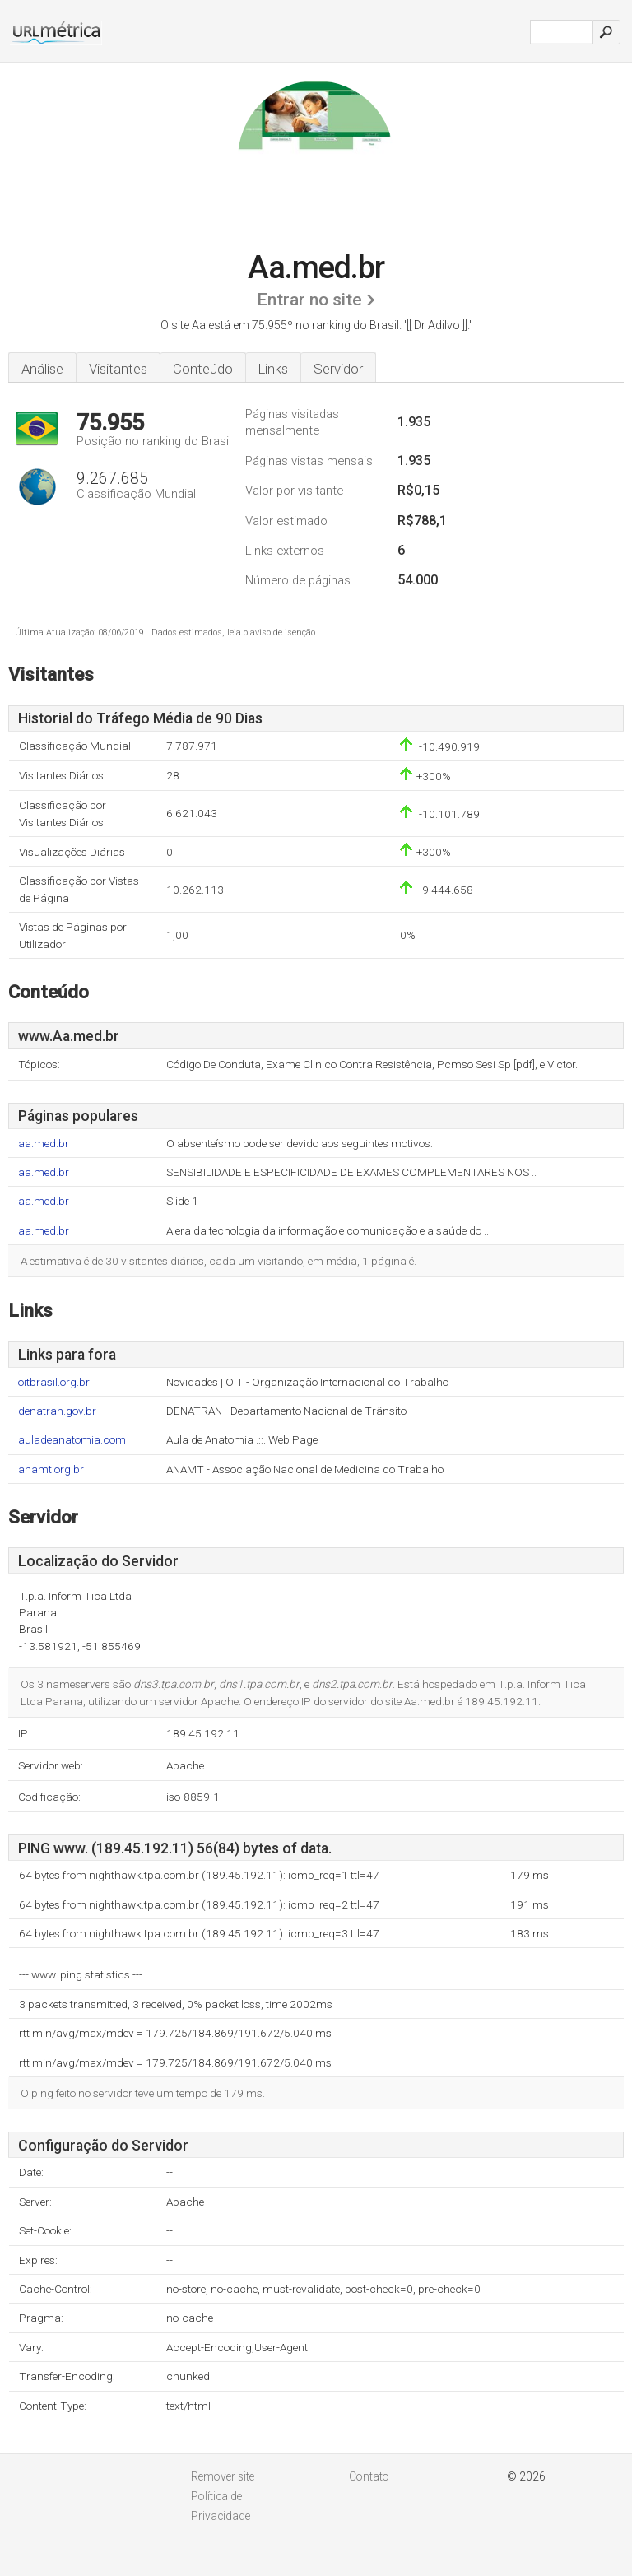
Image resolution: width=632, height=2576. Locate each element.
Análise (42, 368)
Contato (369, 2476)
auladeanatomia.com (72, 1440)
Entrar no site (309, 299)
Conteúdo (203, 368)
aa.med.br (43, 1143)
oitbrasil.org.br (54, 1382)
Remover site (222, 2476)
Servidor (338, 368)
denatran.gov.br (57, 1411)
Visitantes (118, 368)
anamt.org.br (51, 1469)
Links (273, 368)
